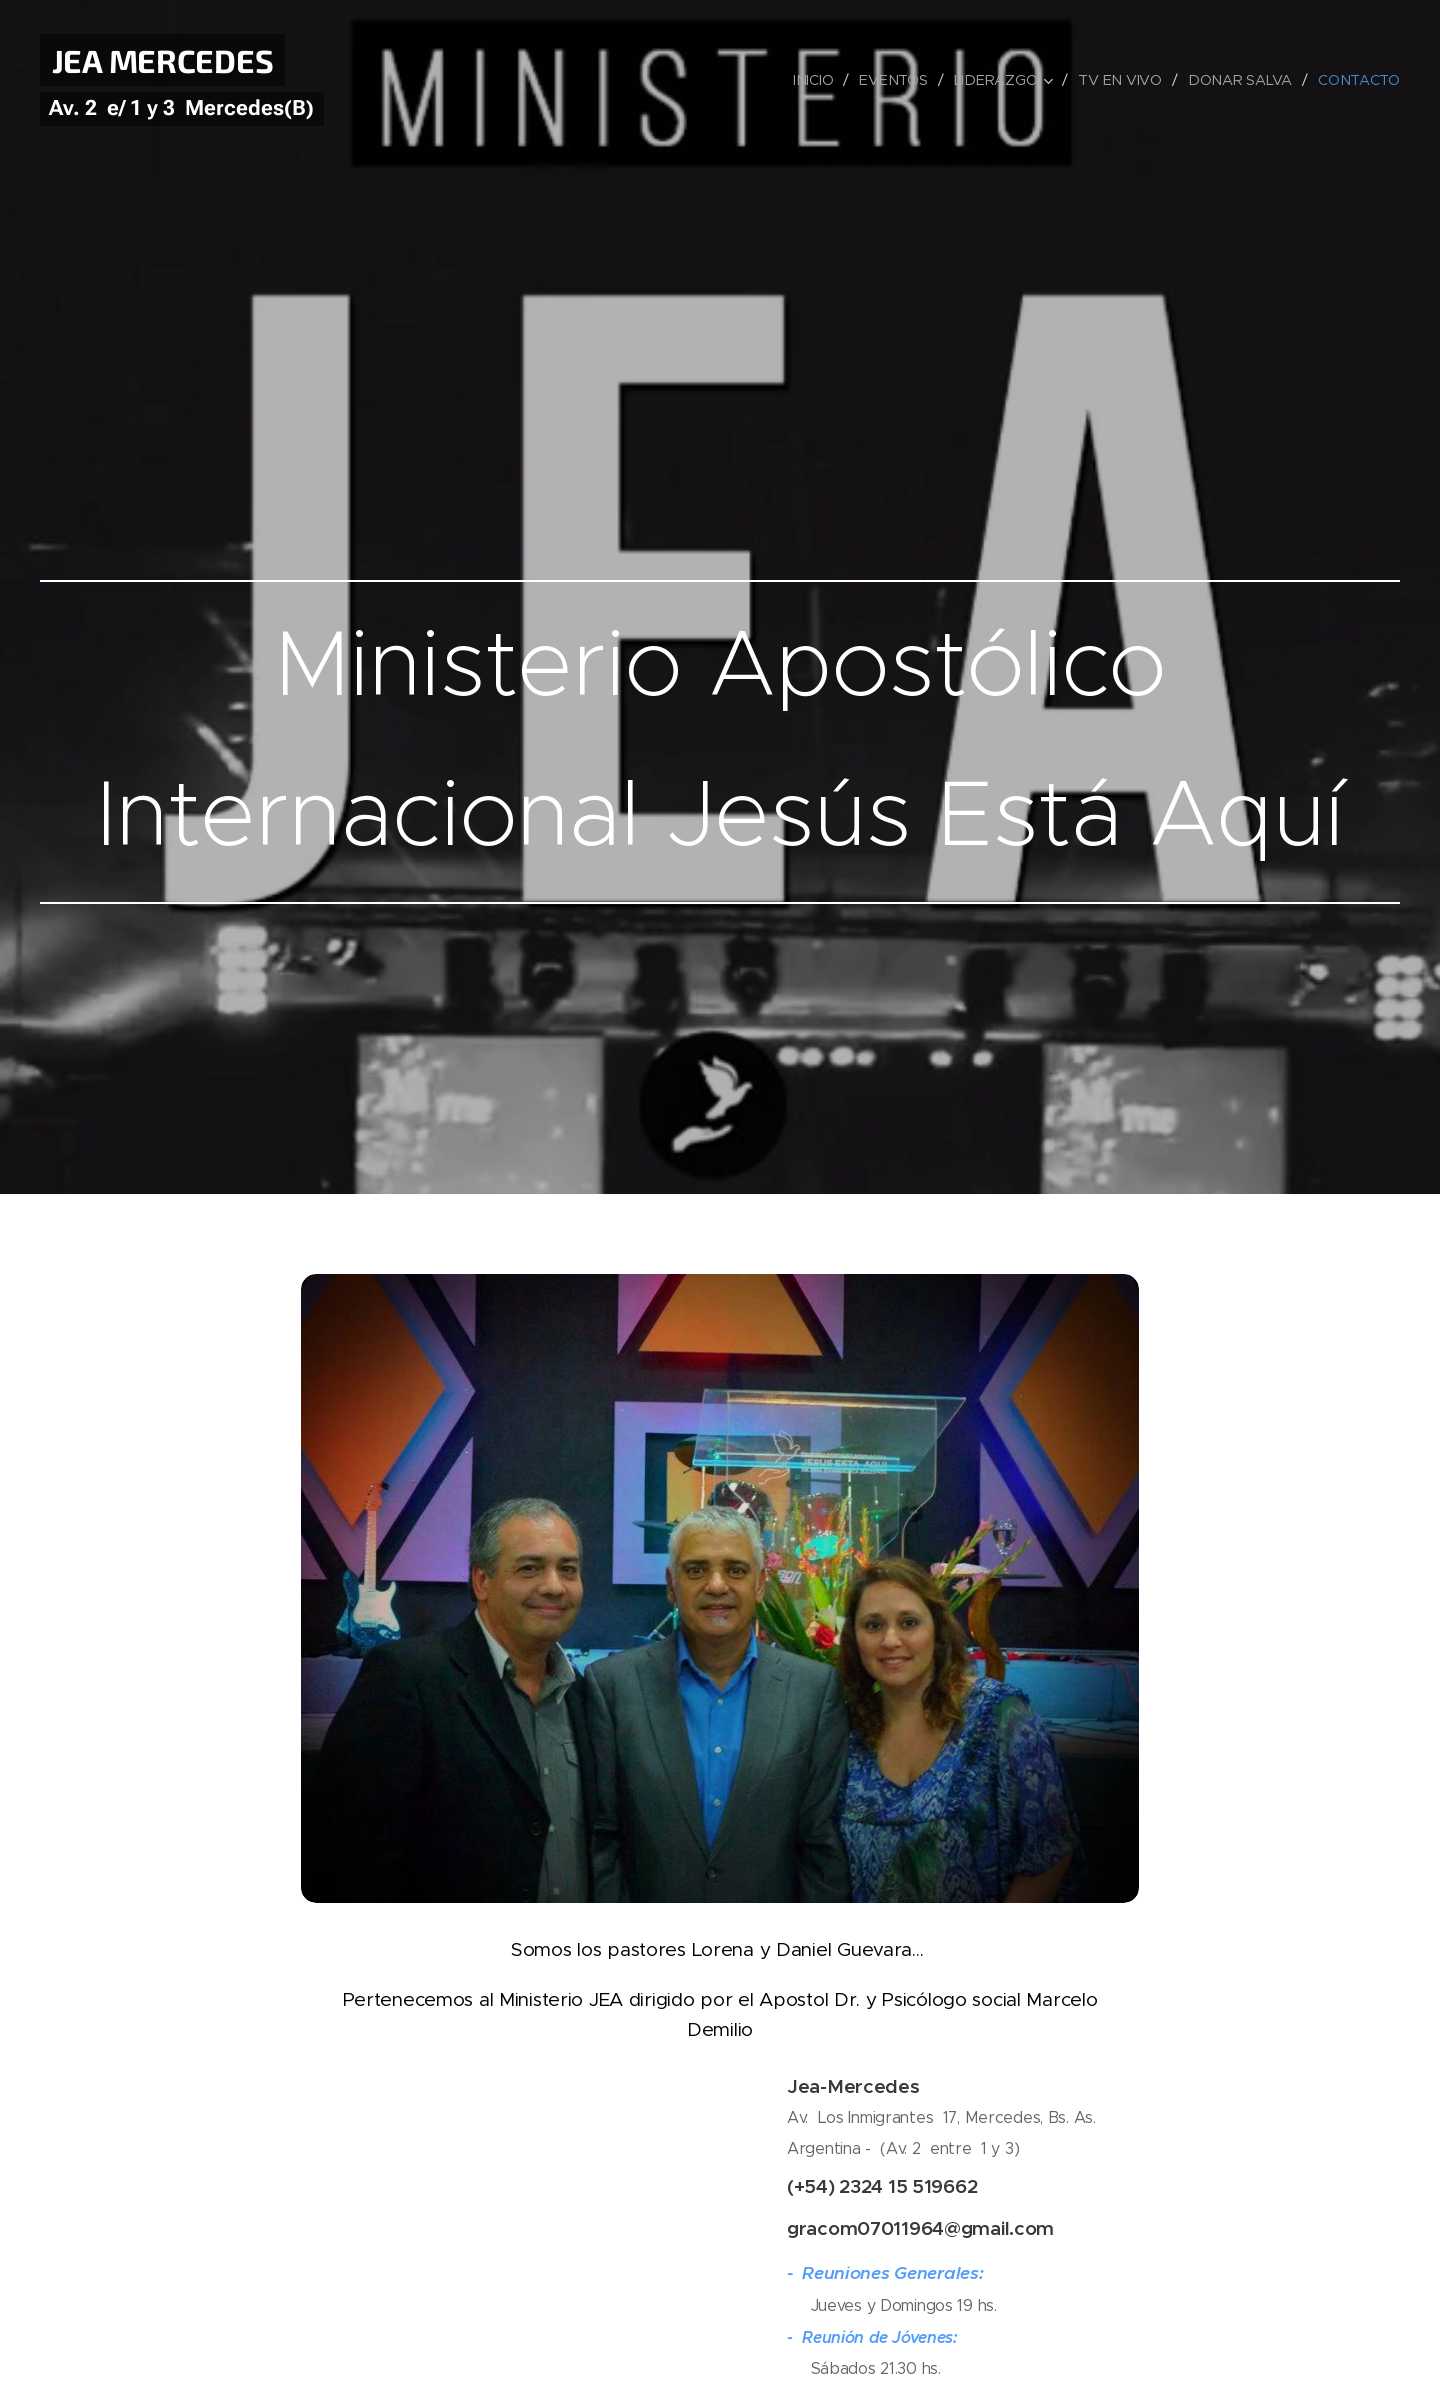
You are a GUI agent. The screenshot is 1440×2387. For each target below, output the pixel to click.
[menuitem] (818, 80)
